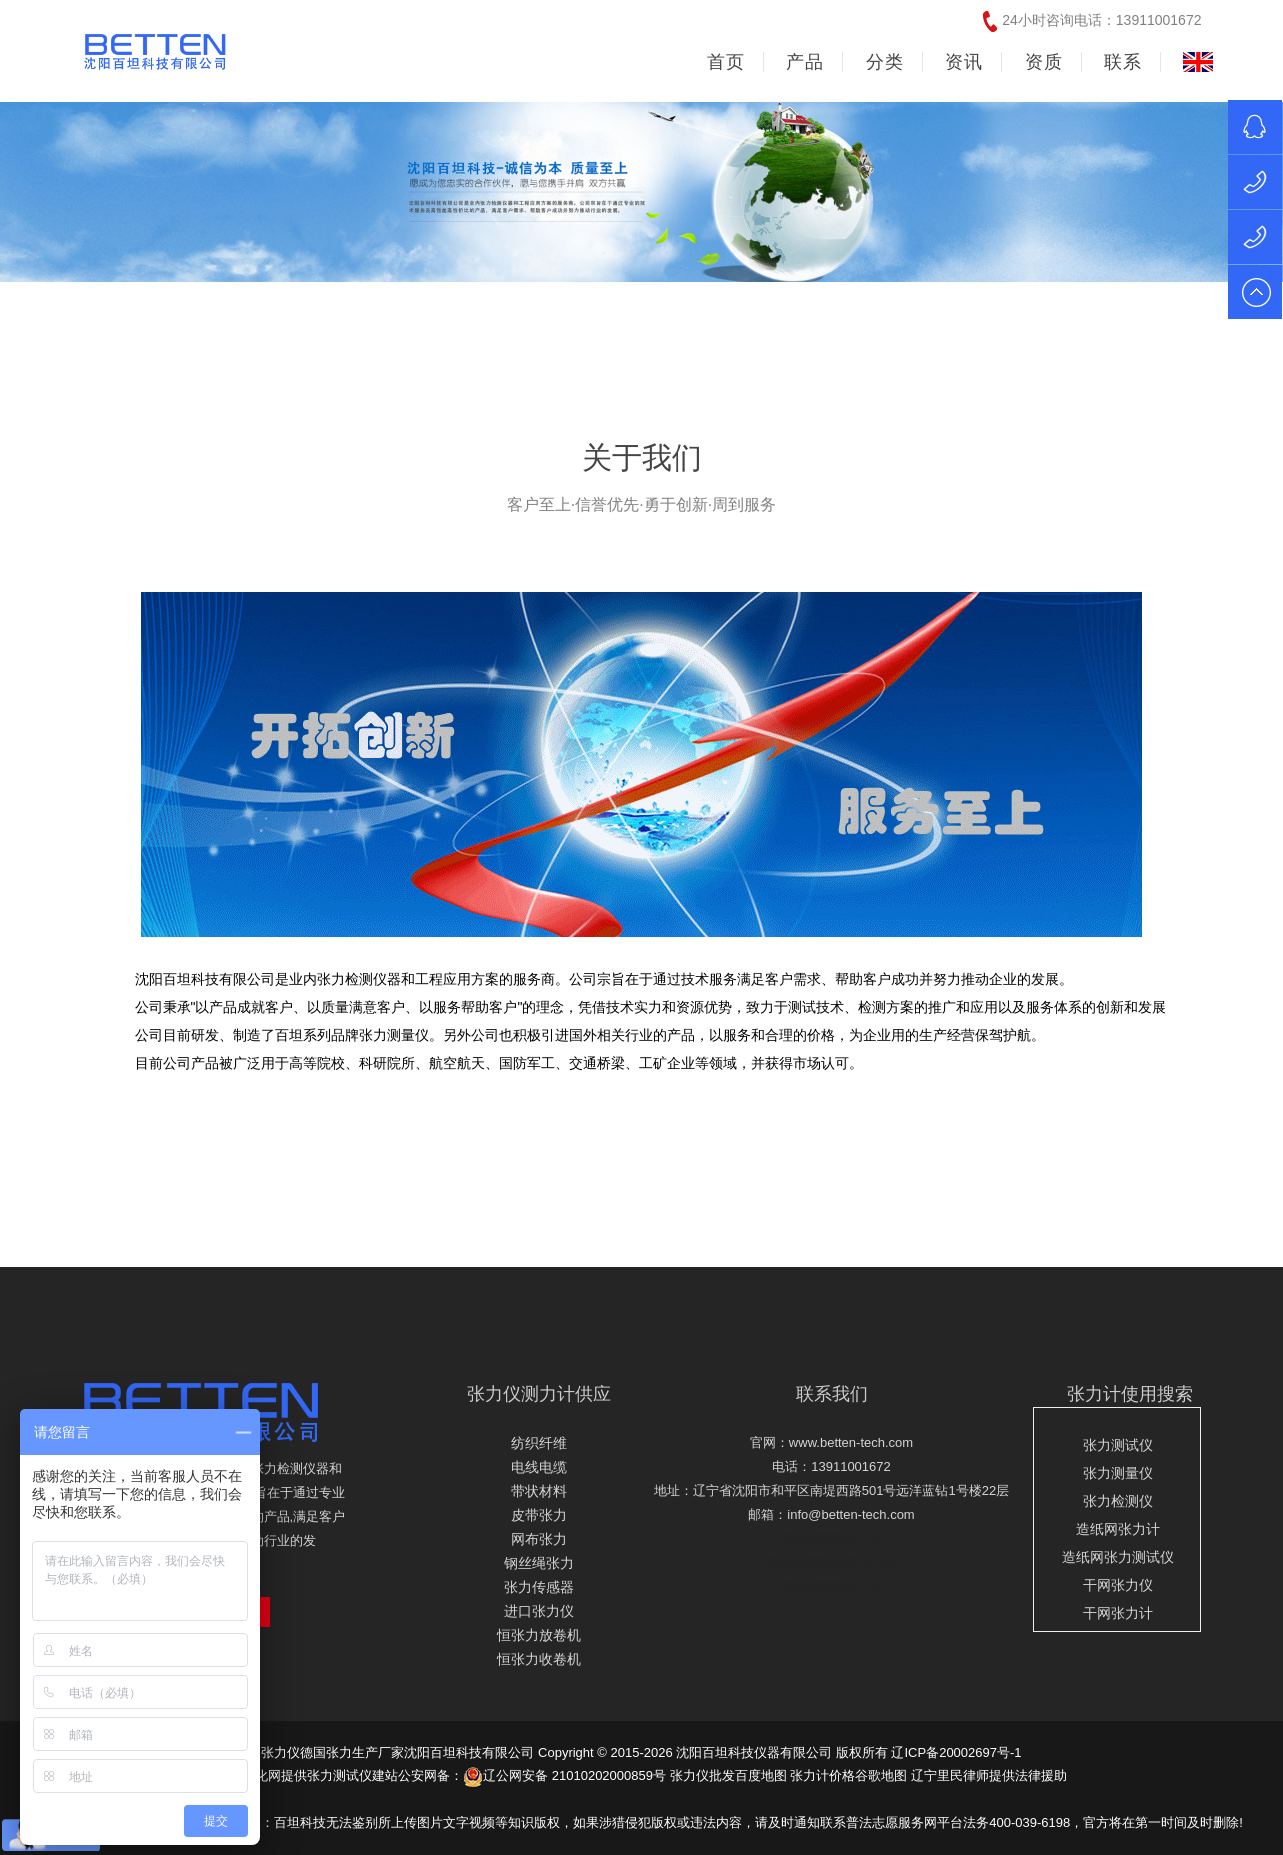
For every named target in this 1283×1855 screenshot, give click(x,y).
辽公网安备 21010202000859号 (564, 1775)
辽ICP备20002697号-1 (956, 1752)
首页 (726, 62)
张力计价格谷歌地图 (848, 1775)
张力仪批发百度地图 (728, 1775)
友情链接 (1147, 1799)
